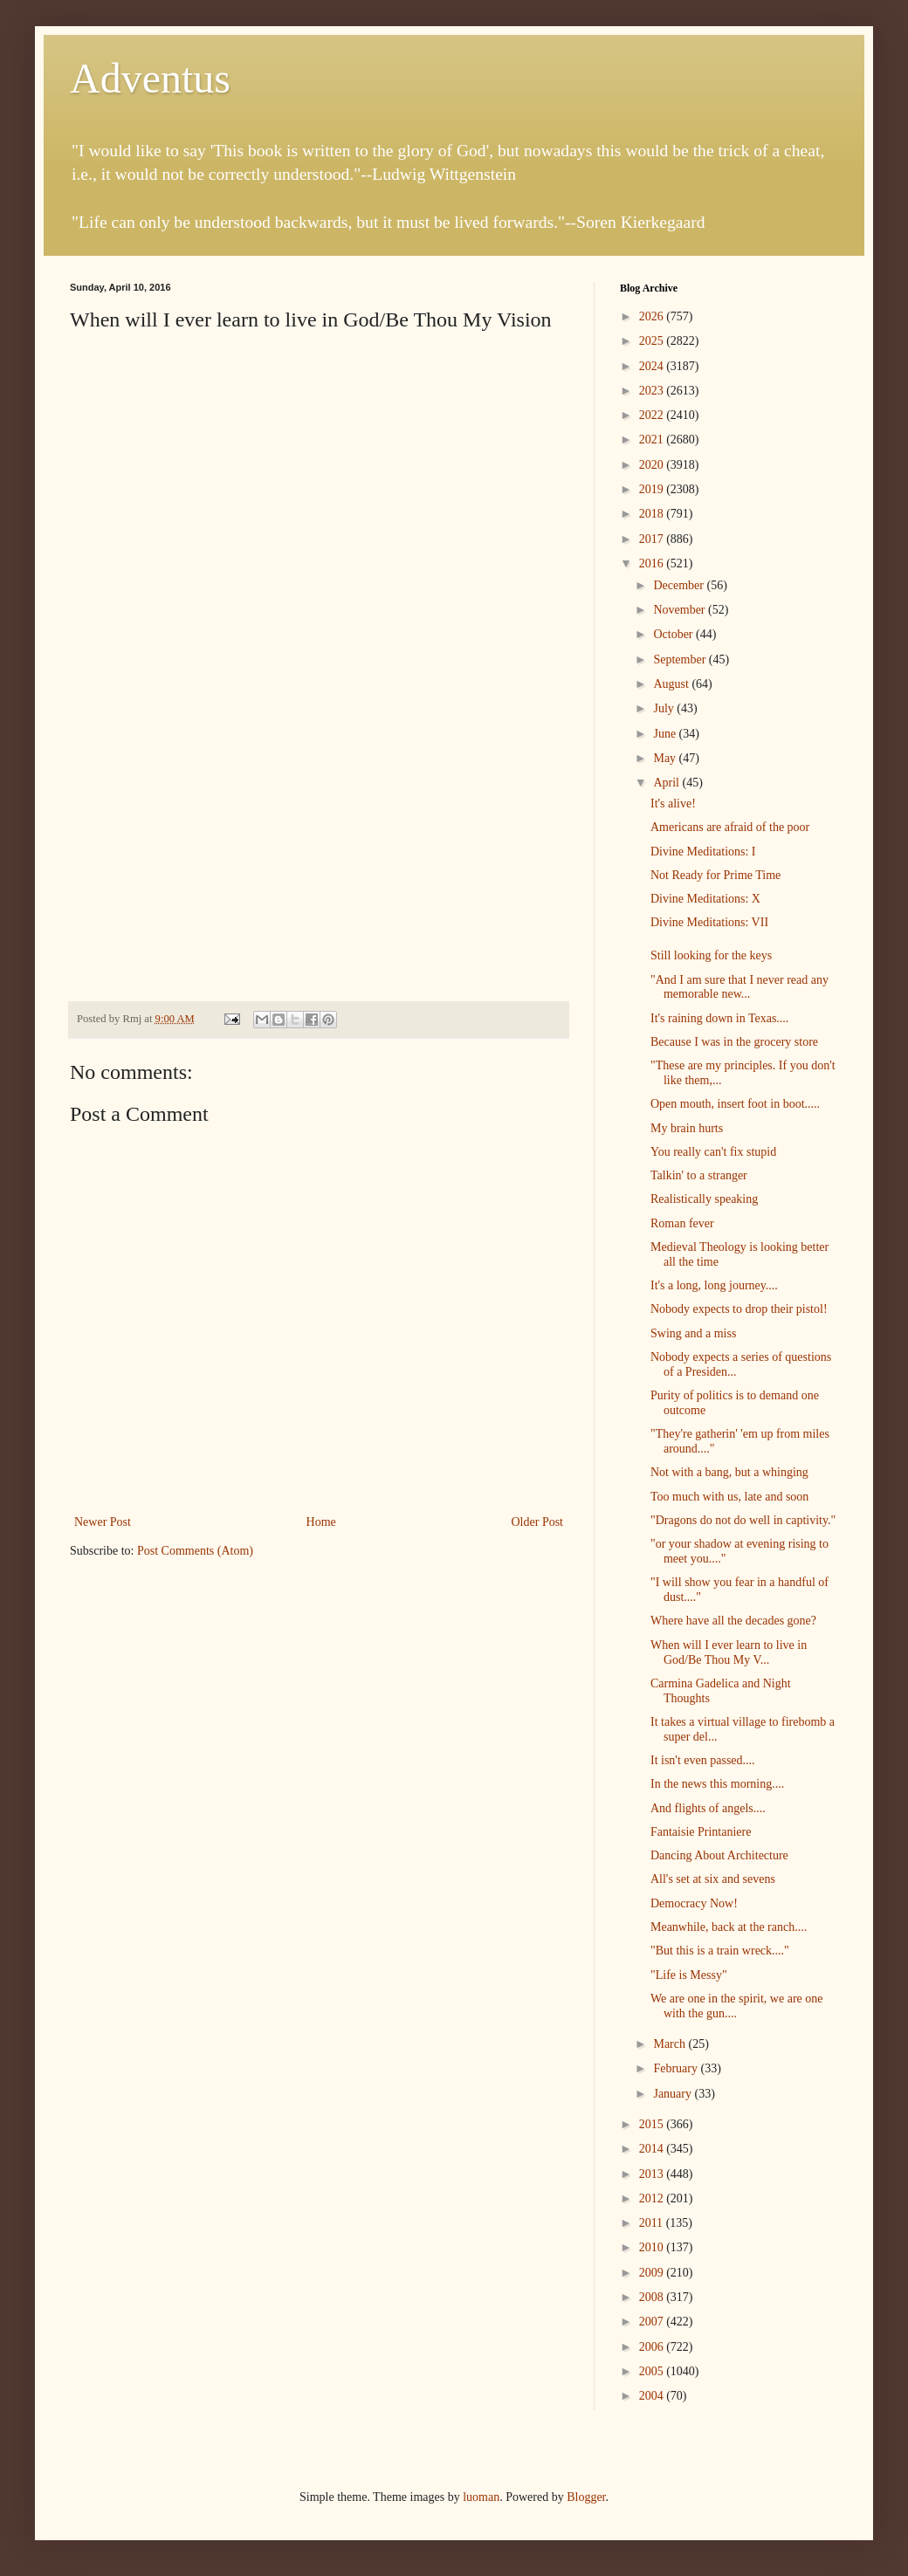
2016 (653, 563)
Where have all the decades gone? (733, 1620)
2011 (652, 2222)
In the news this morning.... (717, 1783)
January (673, 2093)
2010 (653, 2247)
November (680, 609)
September (680, 659)
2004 (653, 2395)
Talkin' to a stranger (698, 1175)
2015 (653, 2124)
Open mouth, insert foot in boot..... (735, 1103)
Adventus (150, 78)
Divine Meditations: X (705, 898)
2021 (653, 439)
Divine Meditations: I (703, 851)
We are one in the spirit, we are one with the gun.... (736, 2006)
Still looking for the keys (711, 955)
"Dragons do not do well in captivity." (743, 1520)
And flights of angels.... (708, 1808)
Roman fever (682, 1223)
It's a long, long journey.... (714, 1285)
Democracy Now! (694, 1903)
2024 (653, 366)
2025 (653, 340)
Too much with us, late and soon (729, 1496)
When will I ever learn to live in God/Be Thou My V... (728, 1652)
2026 (653, 316)
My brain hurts (686, 1128)
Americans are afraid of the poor (729, 827)
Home (321, 1521)
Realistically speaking (704, 1199)
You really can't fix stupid (713, 1151)
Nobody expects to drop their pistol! (739, 1308)
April (667, 782)
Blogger (586, 2497)
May (665, 758)
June (665, 733)
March (670, 2043)
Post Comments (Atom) (195, 1550)
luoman (481, 2497)
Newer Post (102, 1521)
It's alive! (673, 803)
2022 (653, 415)
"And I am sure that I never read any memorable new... (739, 987)
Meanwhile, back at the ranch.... (728, 1927)
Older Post (538, 1521)
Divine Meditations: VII (709, 922)
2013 (653, 2174)
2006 (653, 2346)
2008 (653, 2297)
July (665, 708)
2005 (653, 2371)
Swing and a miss (693, 1333)
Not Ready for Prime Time (715, 875)
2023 (653, 390)
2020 (653, 464)
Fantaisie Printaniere (700, 1831)
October (674, 634)
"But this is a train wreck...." (719, 1950)
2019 (653, 489)
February (676, 2068)
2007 (653, 2321)
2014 (653, 2148)
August (672, 683)
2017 (653, 539)
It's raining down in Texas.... (719, 1018)
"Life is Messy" (688, 1975)
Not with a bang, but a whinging (729, 1472)
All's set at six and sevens (712, 1879)
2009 (653, 2272)
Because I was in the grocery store (734, 1041)
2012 (653, 2198)
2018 (653, 513)
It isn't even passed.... (702, 1760)
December (679, 585)
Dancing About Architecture (719, 1855)
